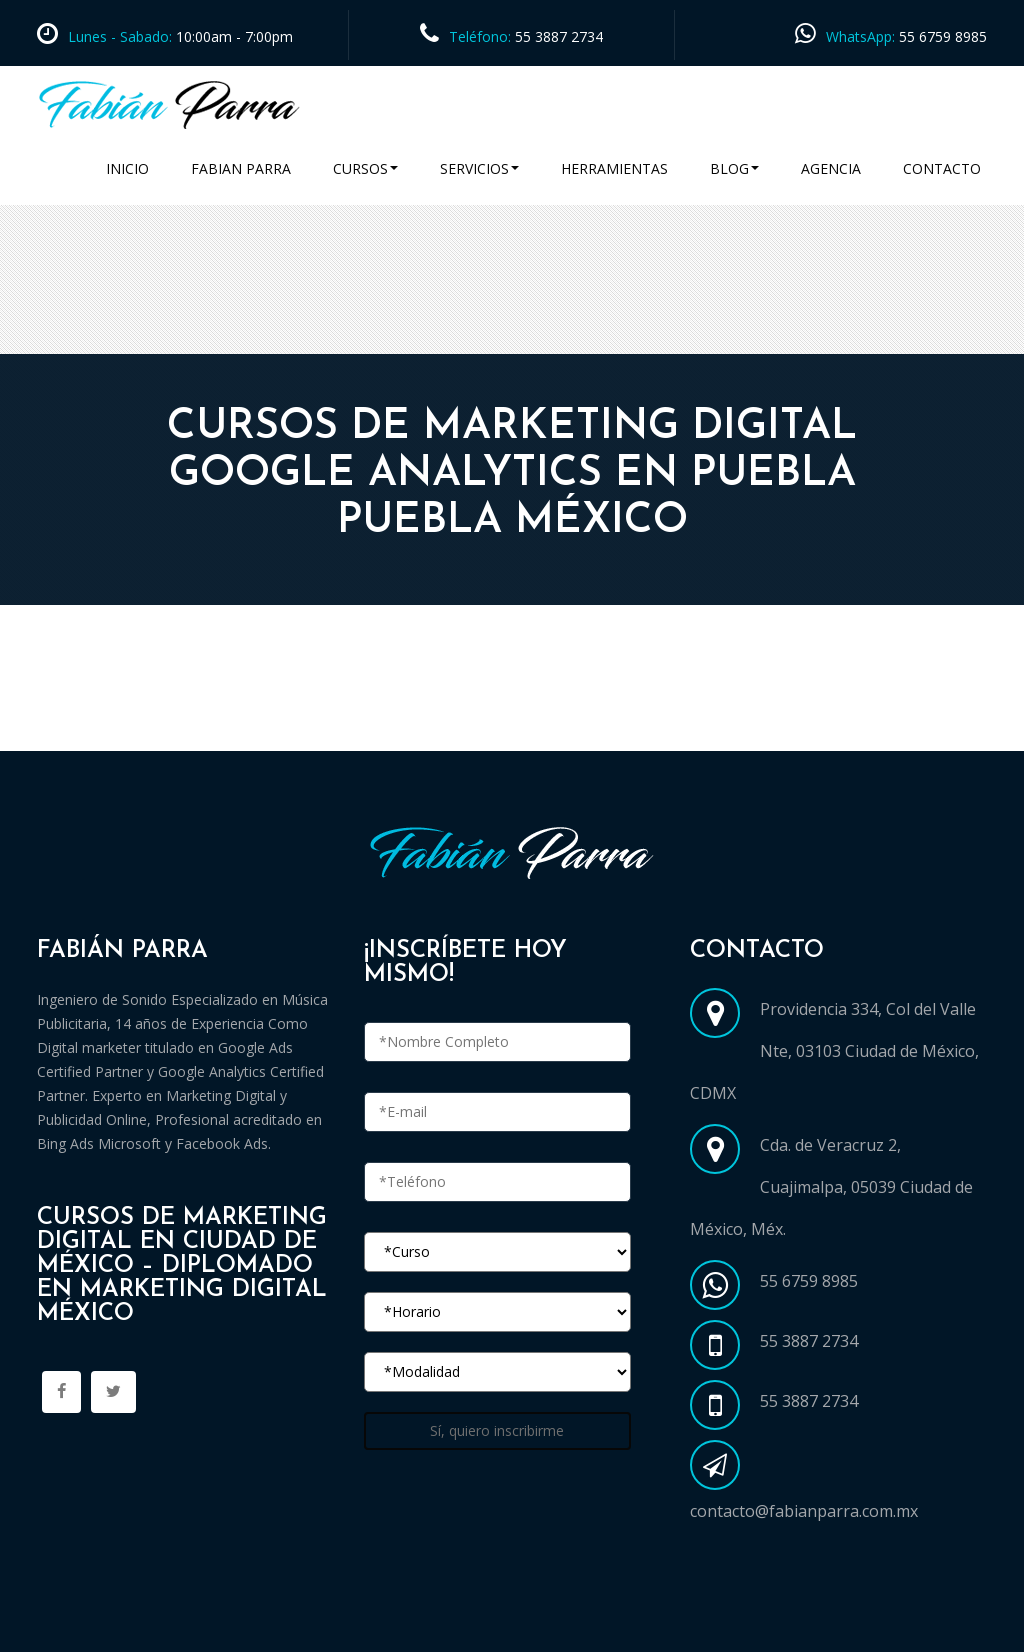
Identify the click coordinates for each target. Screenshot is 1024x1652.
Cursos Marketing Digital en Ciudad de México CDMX (245, 727)
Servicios (479, 168)
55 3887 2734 (559, 36)
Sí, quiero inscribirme (497, 1430)
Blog (734, 168)
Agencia (831, 168)
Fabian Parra (241, 168)
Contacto (942, 168)
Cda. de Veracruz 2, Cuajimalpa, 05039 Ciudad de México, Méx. (831, 1187)
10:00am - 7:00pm (232, 36)
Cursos (365, 168)
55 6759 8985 (943, 36)
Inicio (127, 168)
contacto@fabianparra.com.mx (804, 1511)
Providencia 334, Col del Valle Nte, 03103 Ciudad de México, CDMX (834, 1051)
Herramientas (614, 168)
